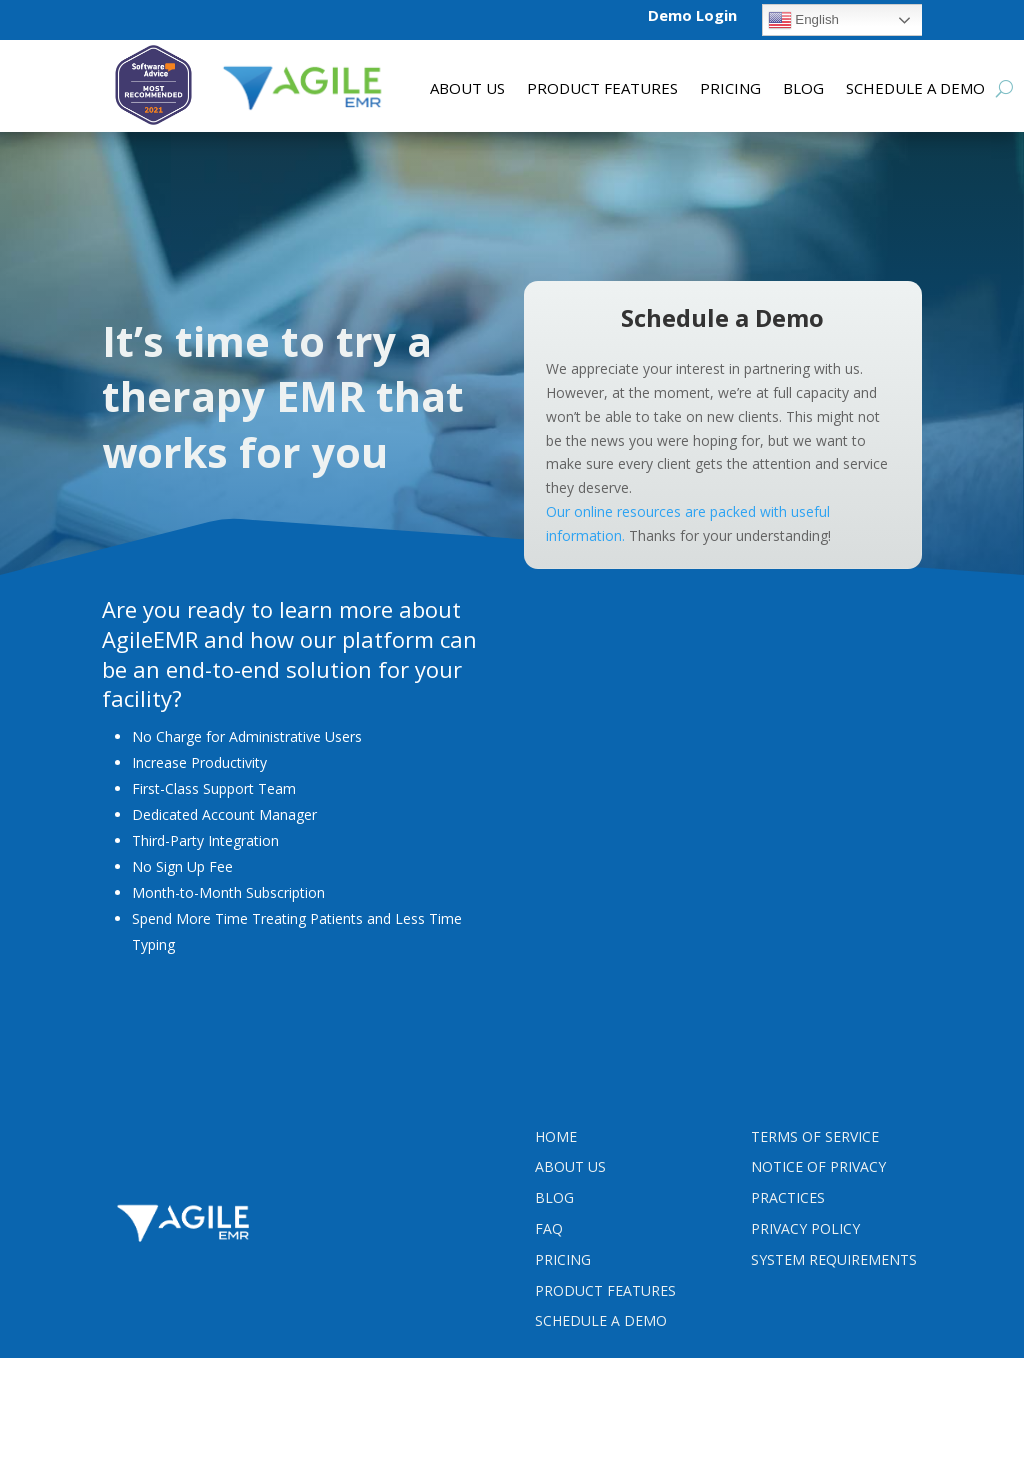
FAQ (549, 1228)
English (803, 20)
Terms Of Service (815, 1136)
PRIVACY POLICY (805, 1228)
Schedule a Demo (915, 89)
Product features (602, 89)
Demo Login (692, 15)
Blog (803, 89)
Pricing (730, 89)
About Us (467, 89)
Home (556, 1136)
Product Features (605, 1290)
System (834, 1259)
